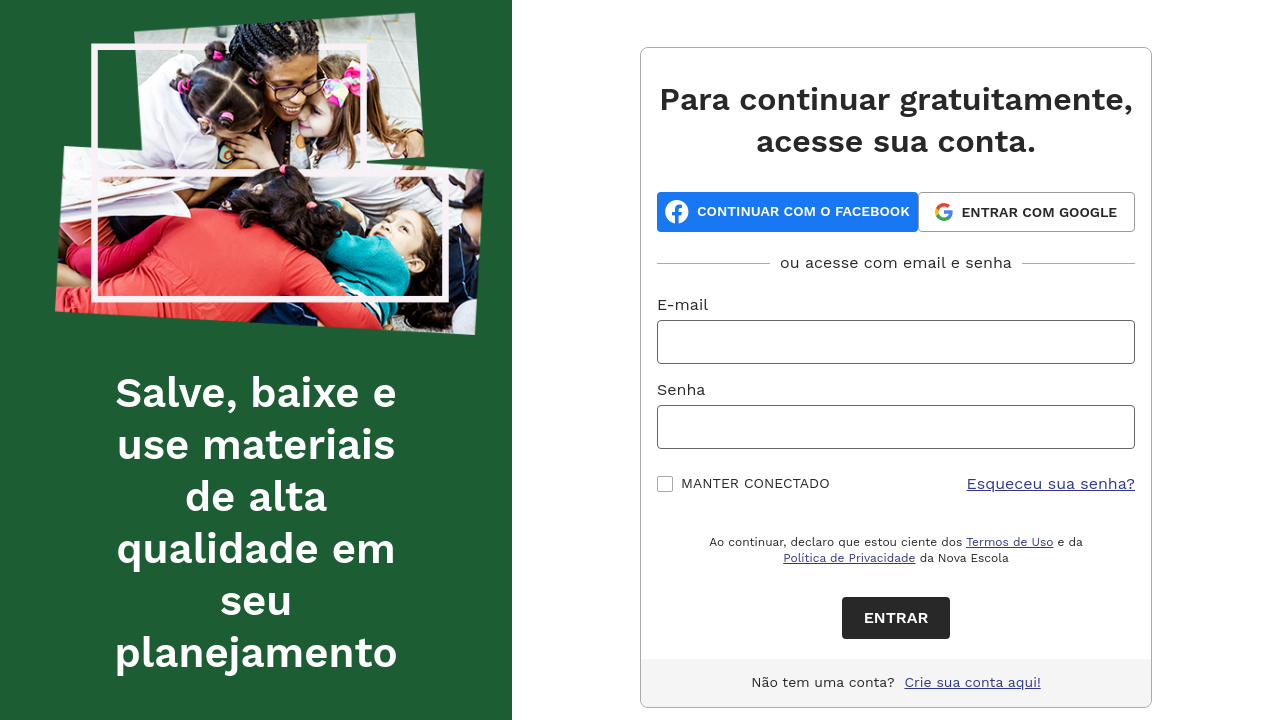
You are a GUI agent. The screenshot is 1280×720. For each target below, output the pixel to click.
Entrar (896, 617)
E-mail (682, 304)
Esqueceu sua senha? (1051, 483)
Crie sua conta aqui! (973, 682)
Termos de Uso (1009, 542)
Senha (681, 389)
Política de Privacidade (849, 558)
